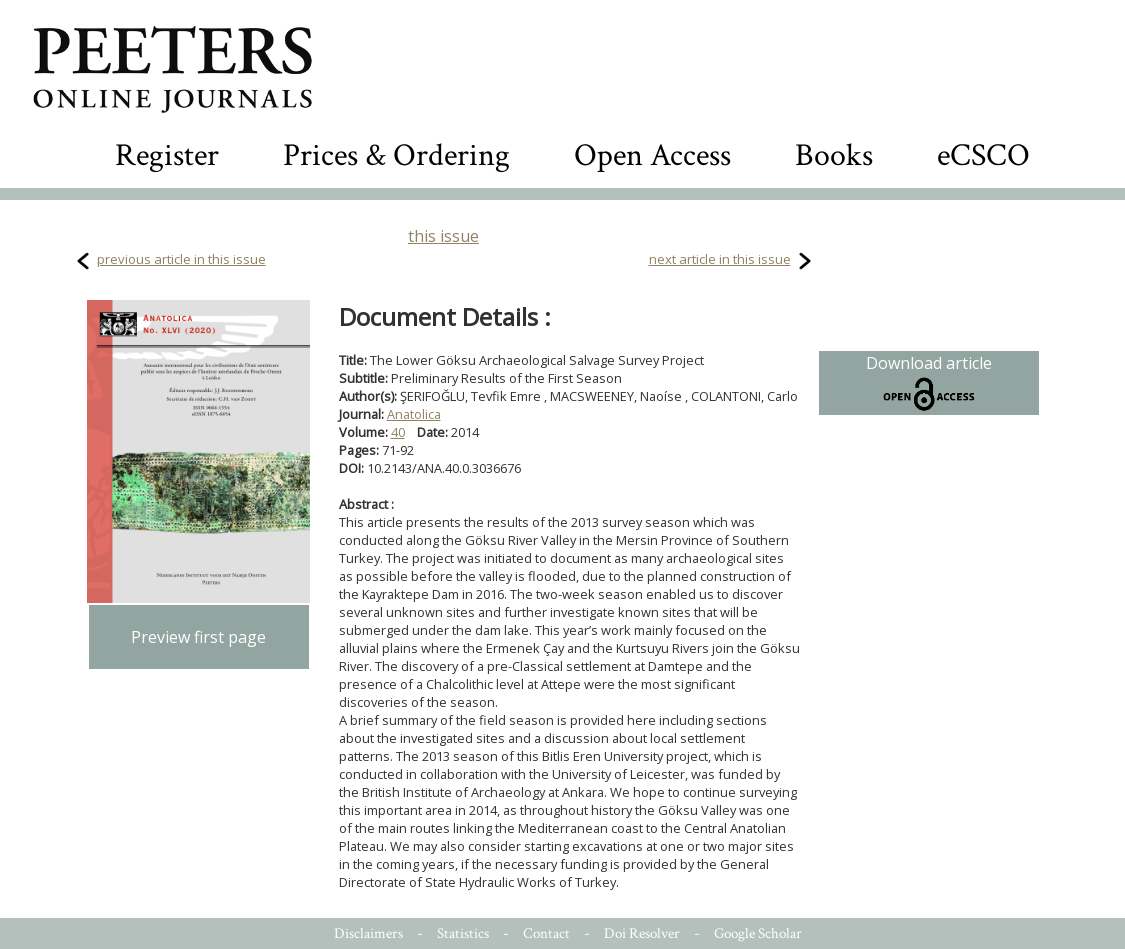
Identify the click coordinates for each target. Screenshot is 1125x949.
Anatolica (414, 414)
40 (398, 432)
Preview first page (198, 637)
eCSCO (983, 155)
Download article (929, 383)
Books (834, 155)
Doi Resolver (642, 933)
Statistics (463, 933)
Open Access (652, 155)
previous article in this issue (181, 259)
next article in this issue (720, 259)
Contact (546, 933)
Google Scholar (758, 933)
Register (167, 155)
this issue (443, 236)
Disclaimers (368, 933)
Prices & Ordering (396, 155)
